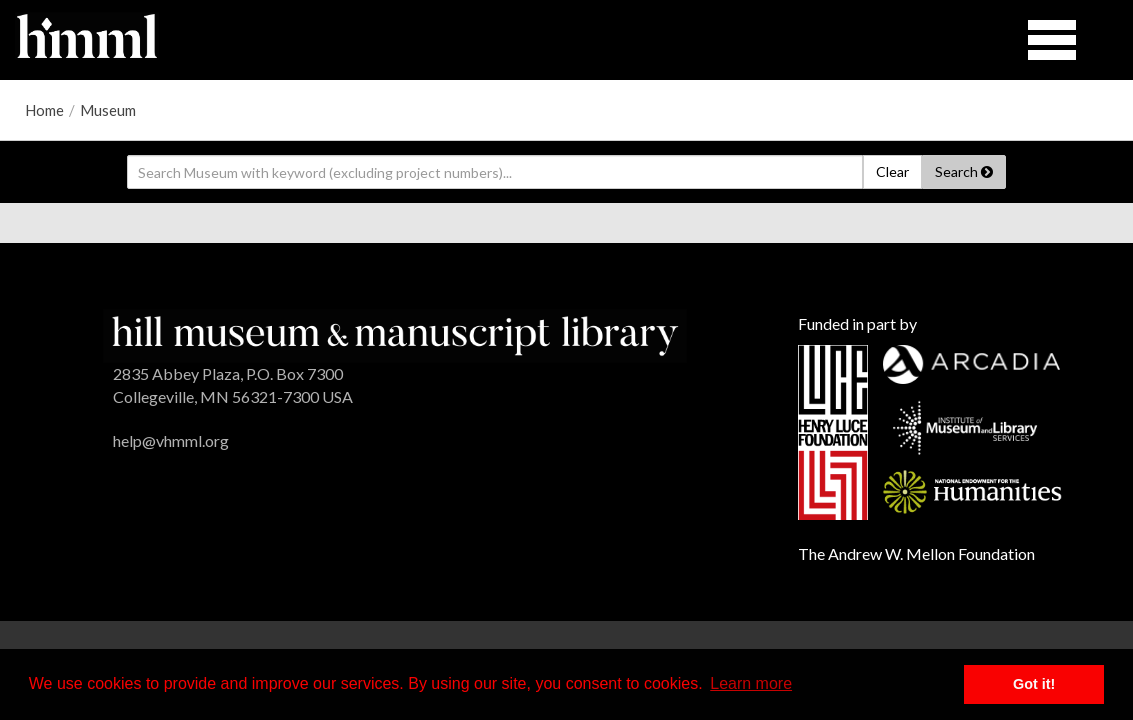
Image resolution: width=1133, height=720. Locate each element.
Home (44, 110)
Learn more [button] (751, 683)
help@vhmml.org (171, 440)
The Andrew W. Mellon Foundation (916, 553)
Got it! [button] (1034, 684)
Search (964, 171)
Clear (892, 171)
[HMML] (395, 333)
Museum (108, 110)
